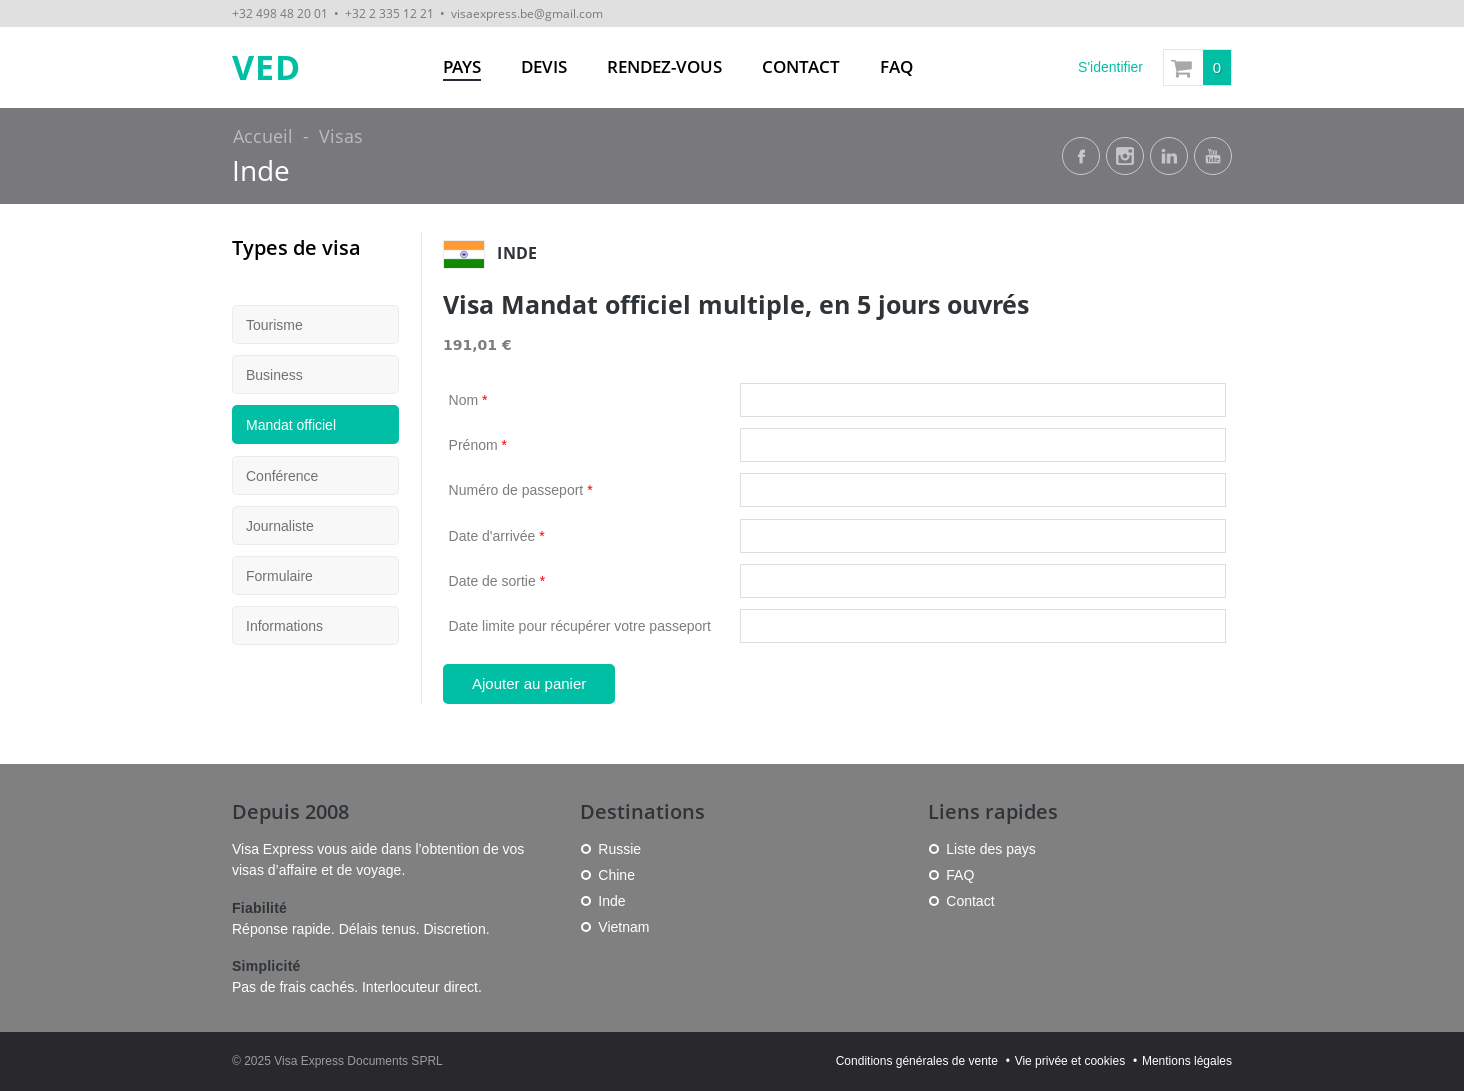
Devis (544, 66)
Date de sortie (497, 581)
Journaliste (280, 526)
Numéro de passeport (521, 490)
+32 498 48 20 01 (280, 13)
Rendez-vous (664, 66)
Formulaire (279, 576)
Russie (619, 849)
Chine (616, 875)
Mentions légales (1187, 1061)
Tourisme (274, 325)
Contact (801, 66)
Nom (468, 400)
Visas (341, 136)
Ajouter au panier (529, 683)
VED (266, 67)
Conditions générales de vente (917, 1061)
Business (274, 375)
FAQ (896, 66)
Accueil (263, 136)
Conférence (282, 476)
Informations (284, 626)
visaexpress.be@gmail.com (527, 13)
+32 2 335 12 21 (389, 13)
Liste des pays (991, 849)
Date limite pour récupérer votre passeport (580, 626)
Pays (462, 66)
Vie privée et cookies (1070, 1061)
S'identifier (1110, 67)
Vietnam (623, 927)
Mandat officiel (291, 425)
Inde (261, 170)
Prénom (478, 445)
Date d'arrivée (497, 536)
